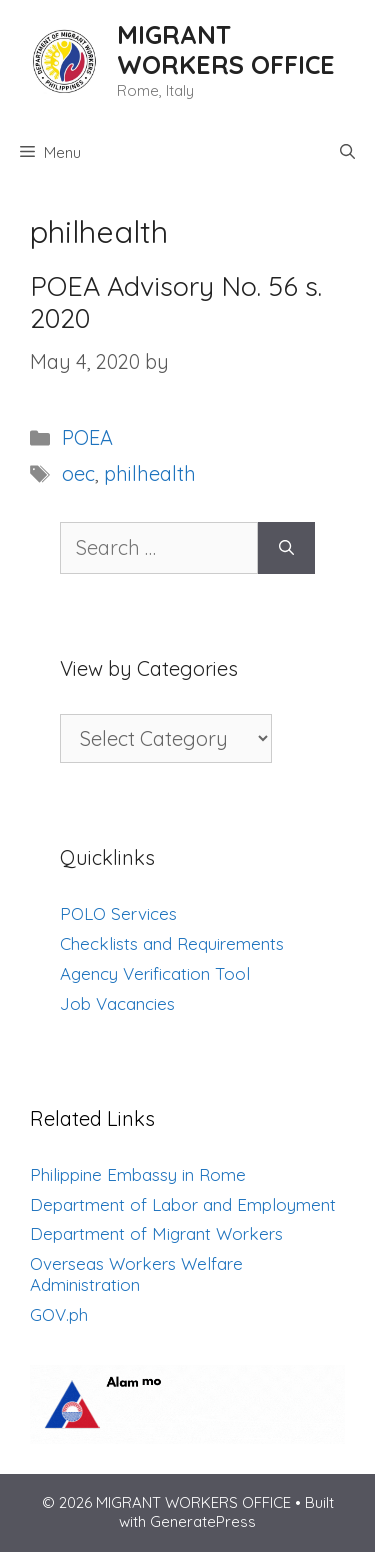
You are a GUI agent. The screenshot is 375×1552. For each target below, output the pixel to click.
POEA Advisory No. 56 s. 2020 (176, 302)
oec (78, 473)
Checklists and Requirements (172, 943)
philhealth (150, 473)
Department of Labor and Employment (183, 1204)
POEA (87, 437)
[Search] (286, 548)
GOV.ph (59, 1314)
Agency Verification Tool (155, 973)
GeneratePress (203, 1521)
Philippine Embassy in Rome (138, 1174)
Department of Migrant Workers (156, 1233)
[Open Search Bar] (347, 153)
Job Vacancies (117, 1003)
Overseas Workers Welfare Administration (136, 1274)
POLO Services (118, 913)
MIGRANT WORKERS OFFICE (226, 49)
